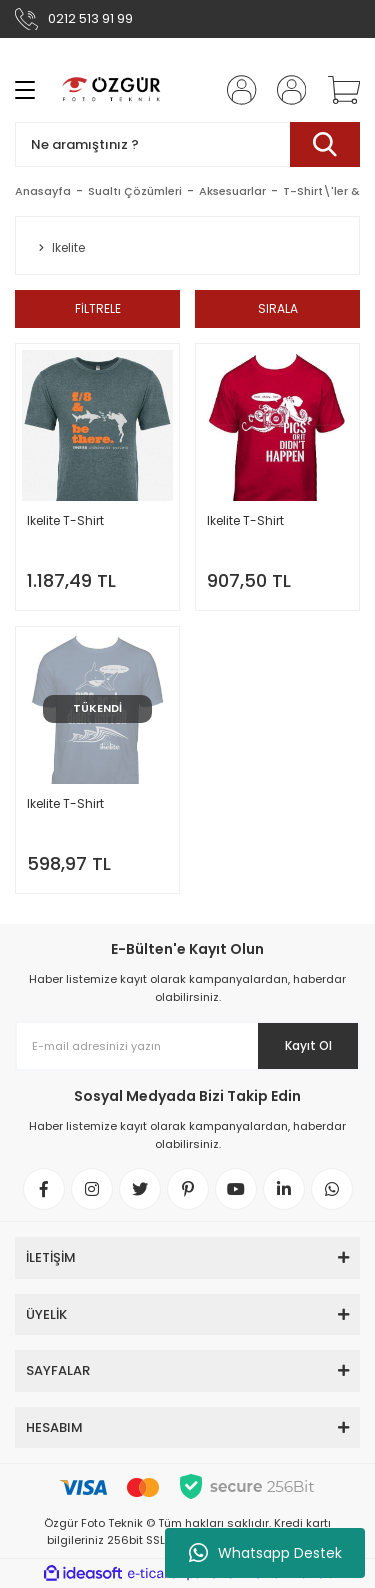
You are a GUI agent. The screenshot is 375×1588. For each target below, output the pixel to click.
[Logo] (112, 90)
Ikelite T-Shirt (65, 520)
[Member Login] (236, 90)
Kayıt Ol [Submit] (308, 1045)
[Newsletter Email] (187, 1046)
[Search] (187, 144)
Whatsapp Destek (265, 1553)
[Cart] (337, 90)
